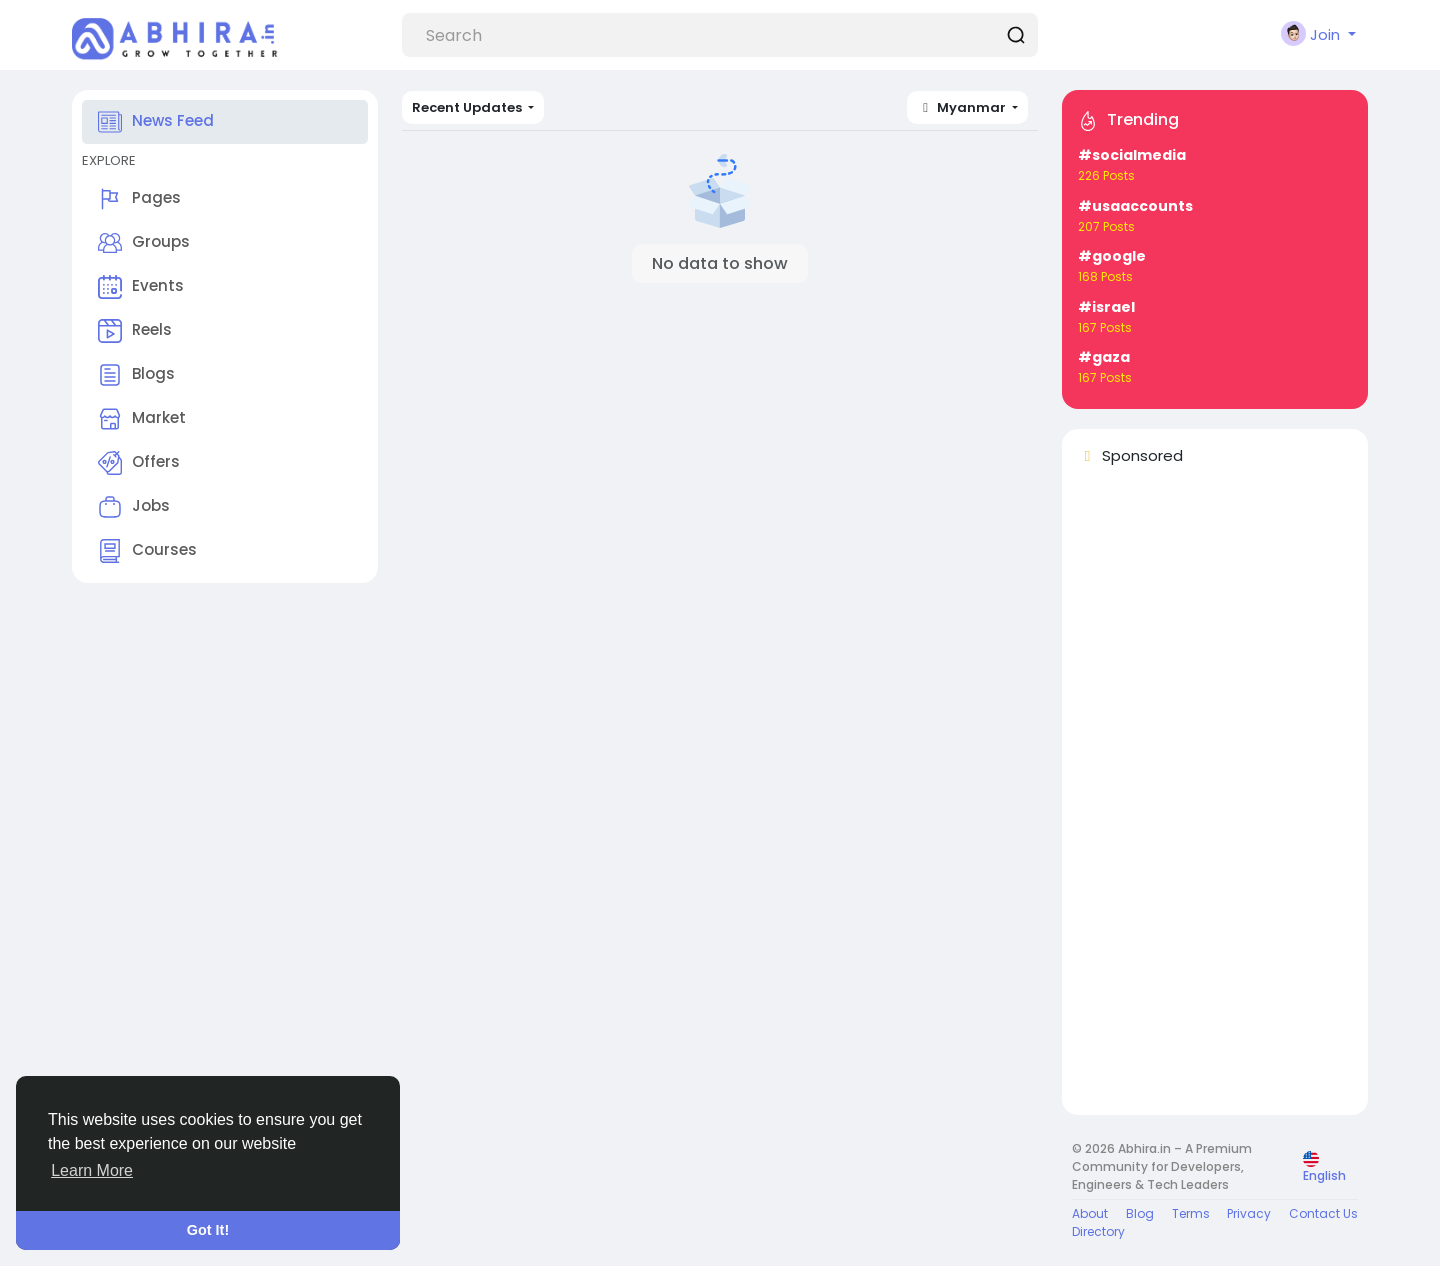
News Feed (156, 122)
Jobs (134, 507)
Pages (139, 199)
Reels (135, 331)
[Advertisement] (1215, 799)
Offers (139, 463)
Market (142, 419)
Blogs (136, 375)
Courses (147, 551)
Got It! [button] (208, 1230)
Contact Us (1323, 1213)
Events (141, 287)
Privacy (1249, 1213)
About (1090, 1213)
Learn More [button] (92, 1170)
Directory (1098, 1231)
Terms (1191, 1213)
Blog (1140, 1213)
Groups (144, 243)
